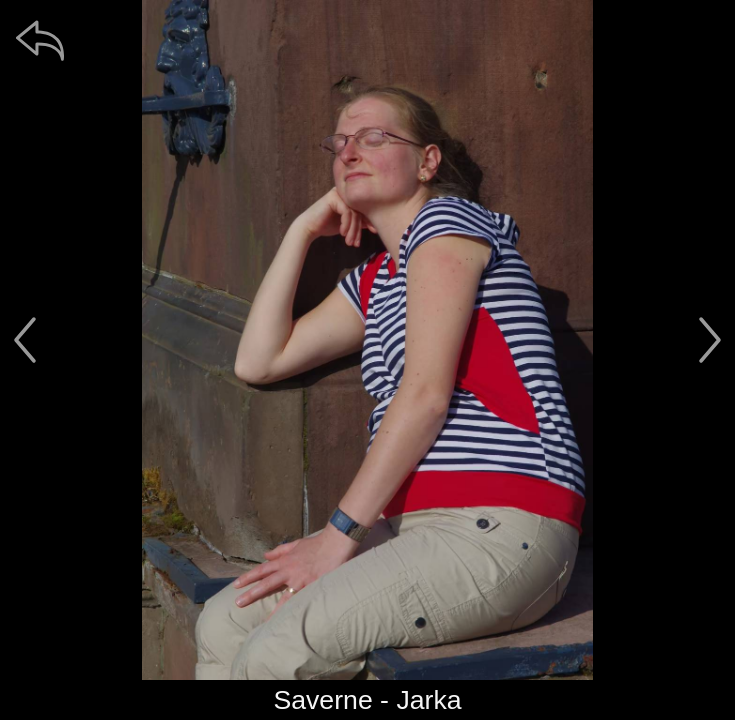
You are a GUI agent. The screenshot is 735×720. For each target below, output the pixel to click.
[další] (710, 340)
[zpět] (40, 40)
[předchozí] (25, 340)
